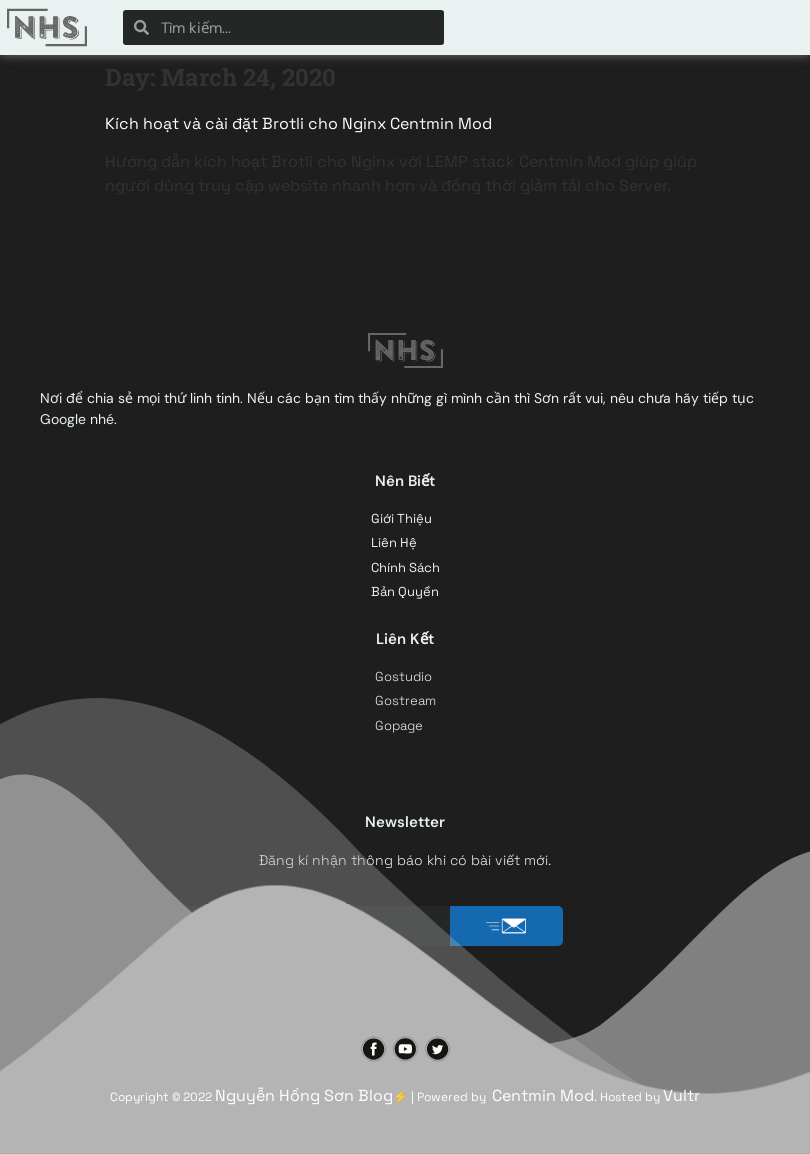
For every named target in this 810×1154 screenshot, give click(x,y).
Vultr (681, 1095)
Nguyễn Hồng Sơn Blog (304, 1095)
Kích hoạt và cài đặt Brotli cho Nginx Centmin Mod (298, 123)
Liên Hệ (650, 28)
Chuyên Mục (544, 28)
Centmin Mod (543, 1095)
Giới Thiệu (749, 28)
